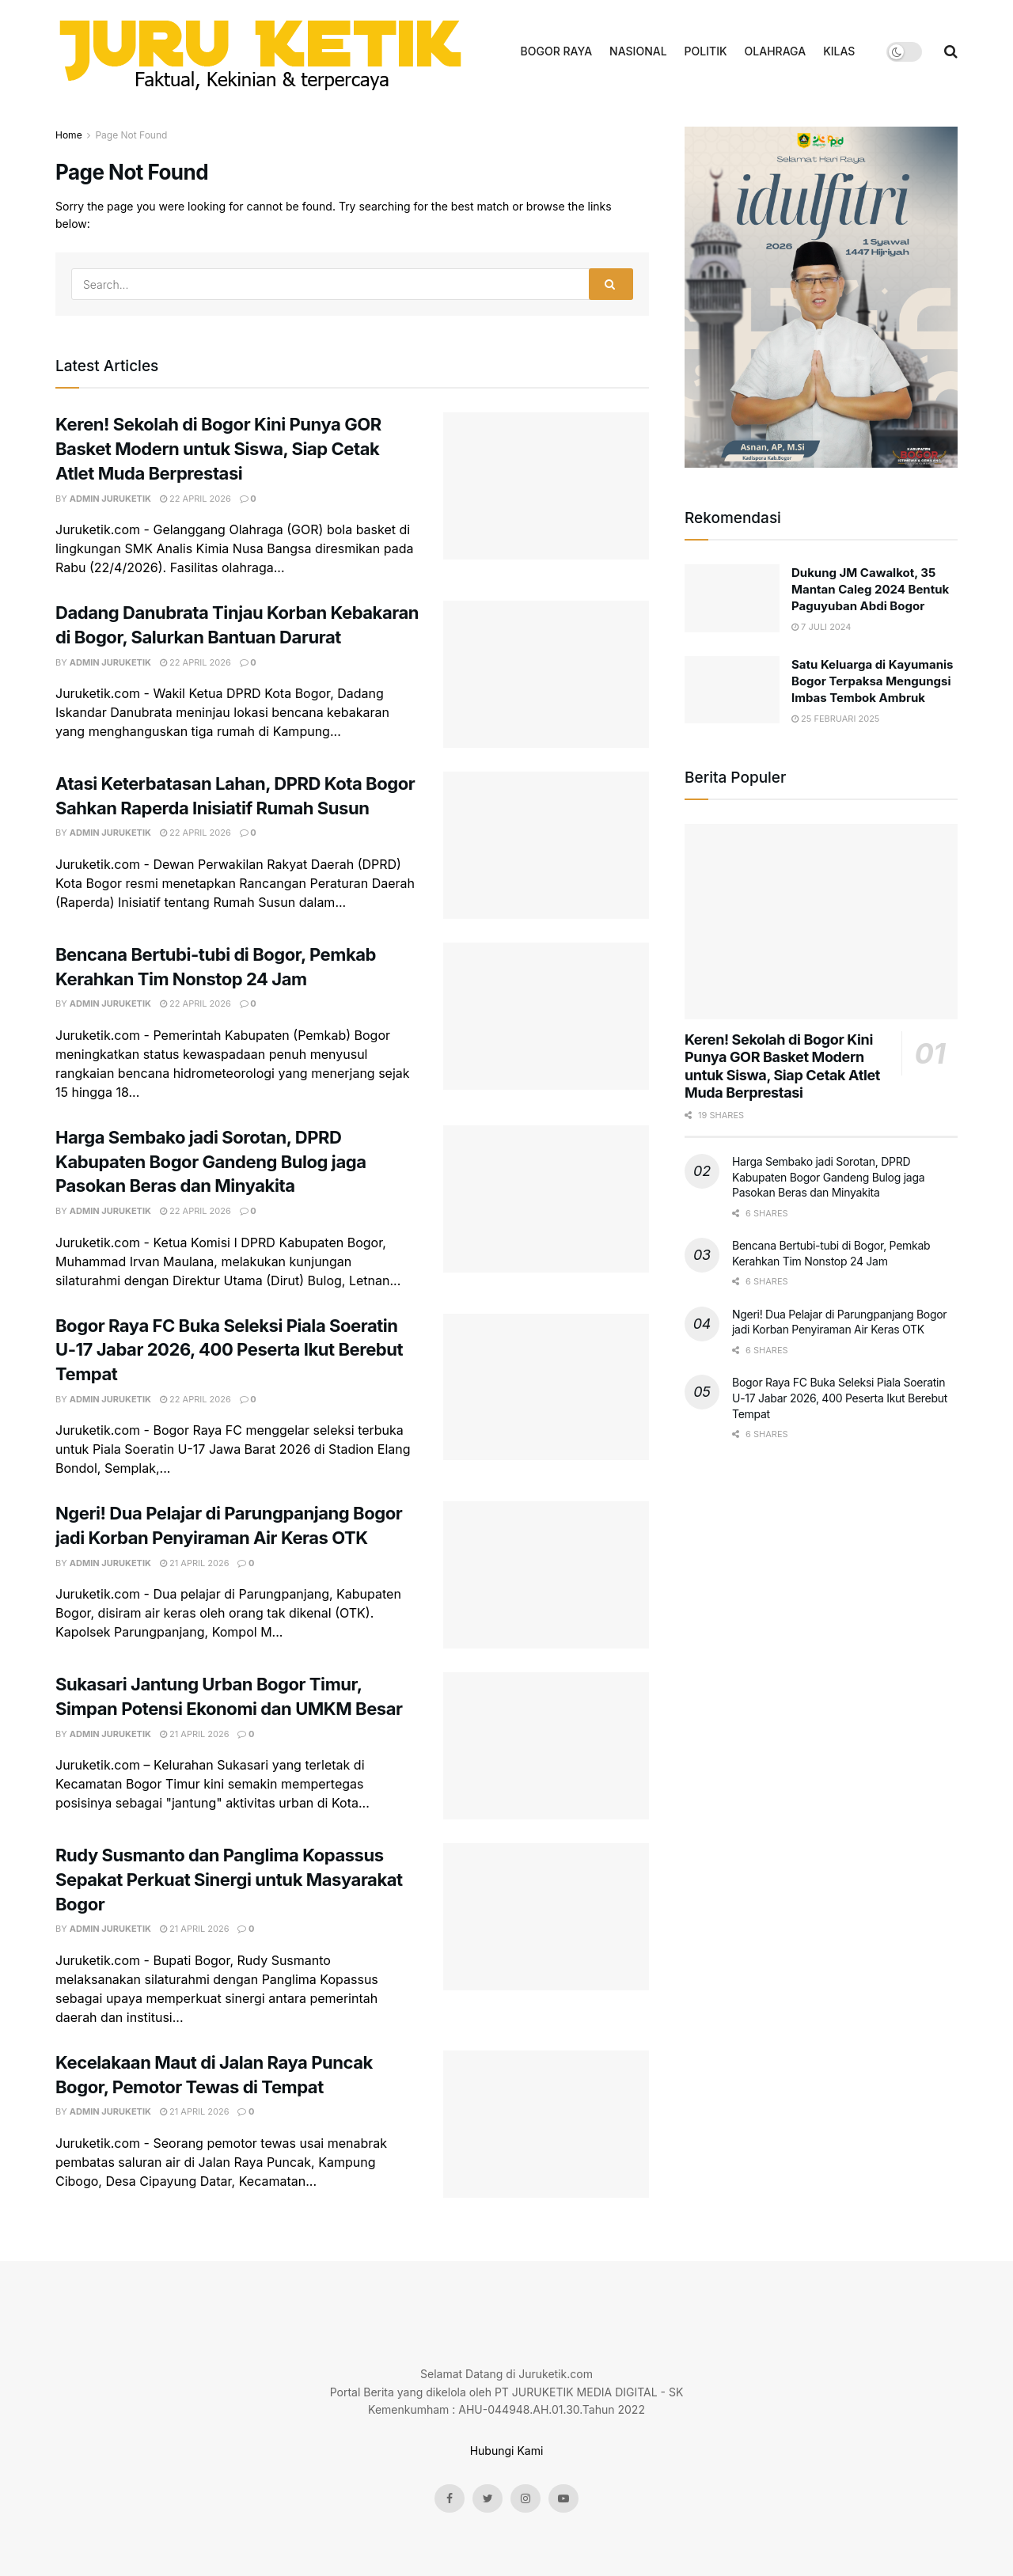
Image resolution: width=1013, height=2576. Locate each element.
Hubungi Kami (507, 2450)
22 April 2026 (195, 498)
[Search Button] (611, 284)
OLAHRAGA (775, 51)
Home (68, 135)
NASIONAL (637, 51)
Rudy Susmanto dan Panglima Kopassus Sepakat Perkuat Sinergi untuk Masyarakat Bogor (229, 1879)
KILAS (839, 51)
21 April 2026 (195, 1563)
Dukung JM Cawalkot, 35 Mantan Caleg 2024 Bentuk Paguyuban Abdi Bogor (870, 589)
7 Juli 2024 (821, 626)
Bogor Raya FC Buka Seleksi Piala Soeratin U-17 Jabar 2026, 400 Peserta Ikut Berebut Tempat (229, 1350)
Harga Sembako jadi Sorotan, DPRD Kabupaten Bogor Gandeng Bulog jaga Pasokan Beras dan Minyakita (210, 1162)
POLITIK (706, 51)
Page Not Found (131, 135)
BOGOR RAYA (557, 51)
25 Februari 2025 (835, 718)
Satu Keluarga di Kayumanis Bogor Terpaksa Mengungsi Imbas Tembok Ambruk (872, 681)
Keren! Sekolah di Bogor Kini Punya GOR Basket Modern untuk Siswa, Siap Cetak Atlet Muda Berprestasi (218, 449)
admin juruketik (110, 498)
